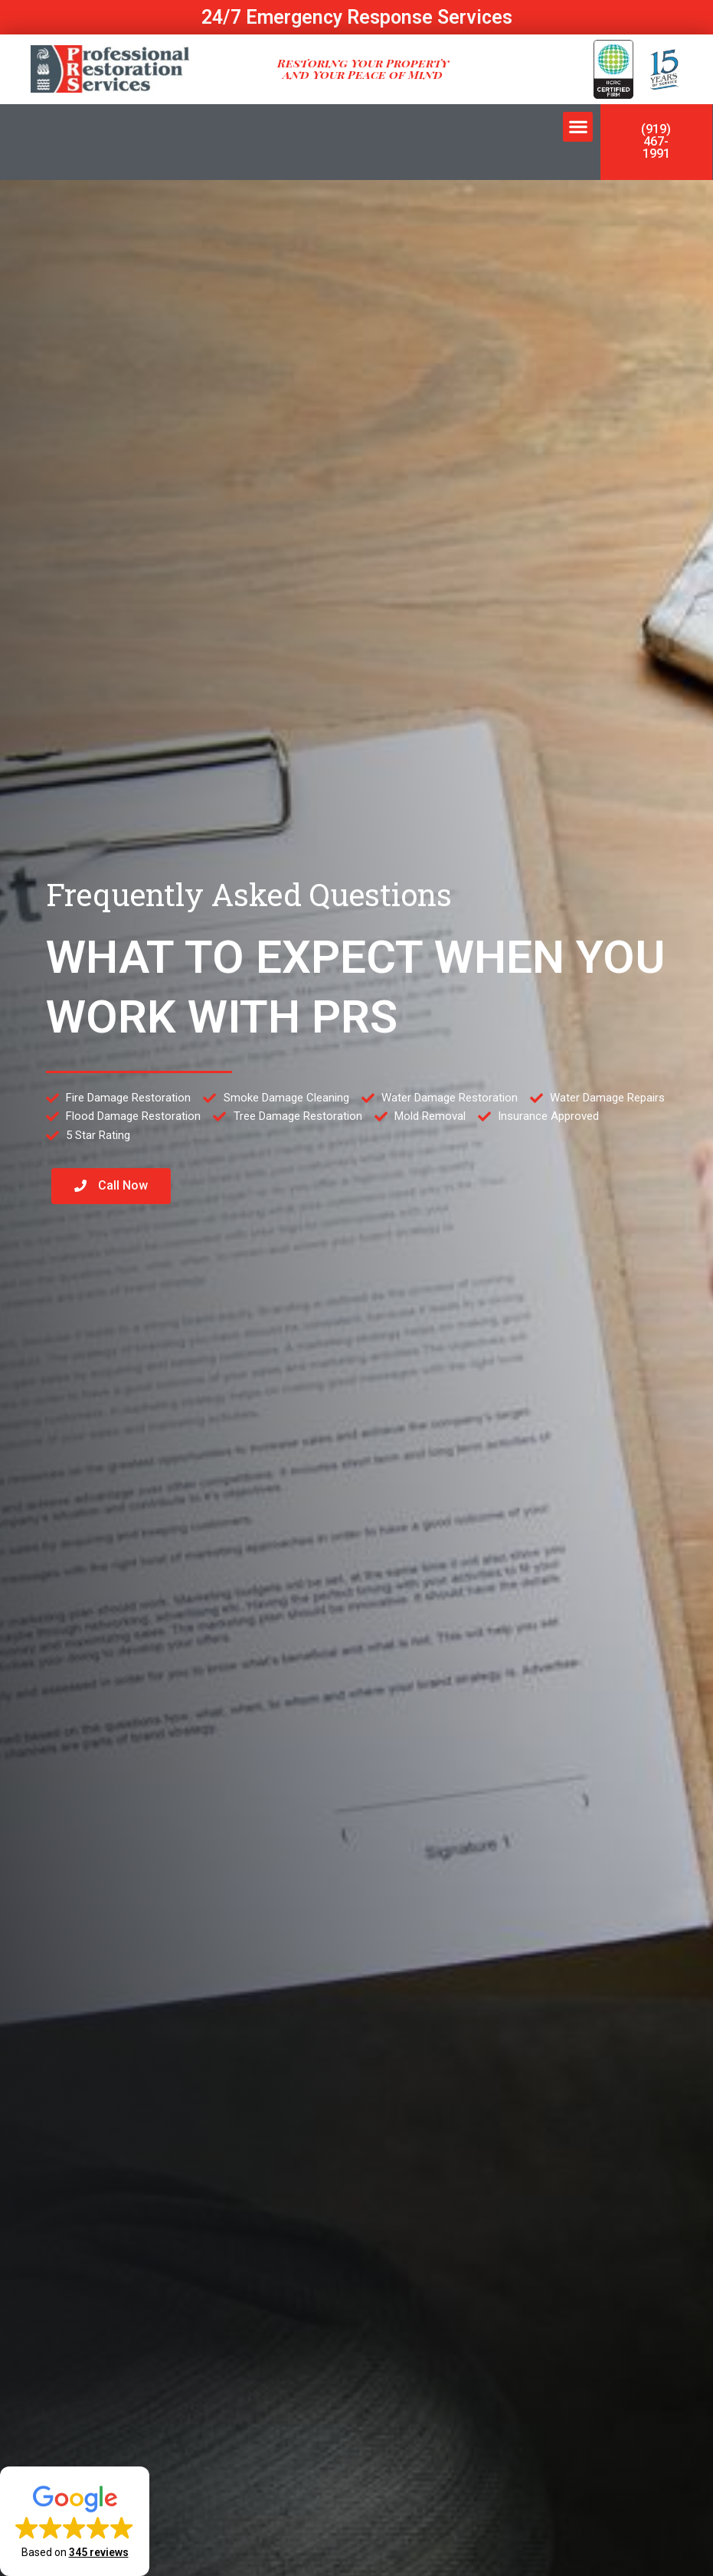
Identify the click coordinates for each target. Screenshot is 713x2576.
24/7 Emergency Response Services (356, 17)
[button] (578, 127)
